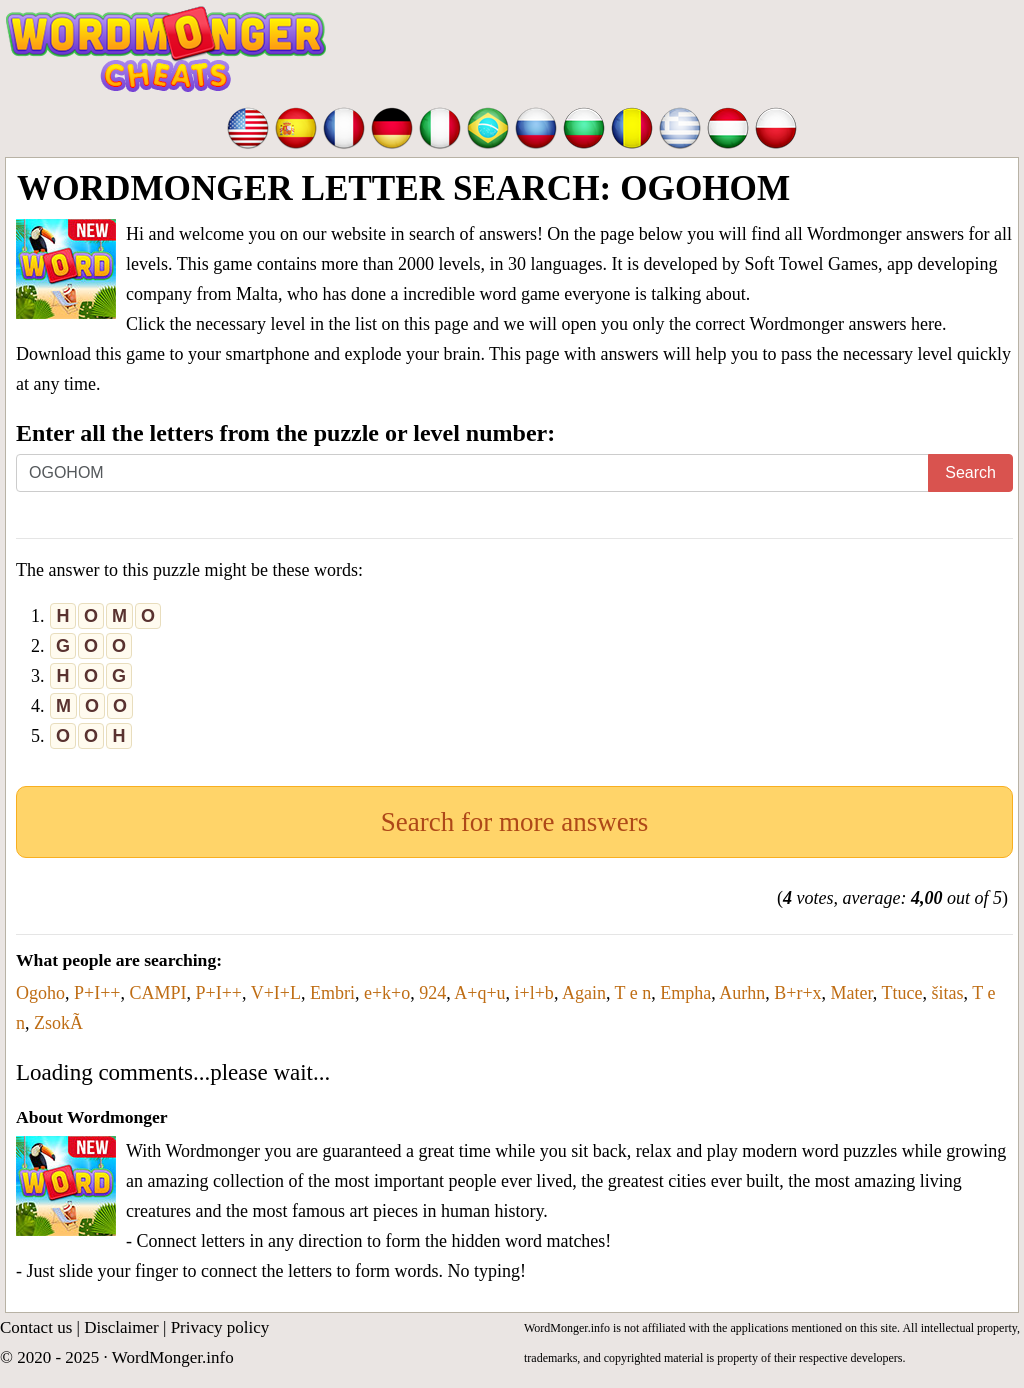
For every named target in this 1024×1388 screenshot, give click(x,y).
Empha (685, 993)
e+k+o (387, 993)
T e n (633, 993)
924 (432, 993)
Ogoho (40, 993)
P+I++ (97, 993)
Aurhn (742, 993)
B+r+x (797, 993)
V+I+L (276, 993)
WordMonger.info (173, 1357)
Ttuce (902, 993)
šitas (948, 993)
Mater (852, 993)
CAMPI (157, 993)
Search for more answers (515, 822)
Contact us (36, 1327)
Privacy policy (220, 1327)
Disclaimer (121, 1327)
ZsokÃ (58, 1023)
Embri (332, 993)
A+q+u (479, 993)
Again (584, 993)
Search (970, 472)
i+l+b (534, 993)
